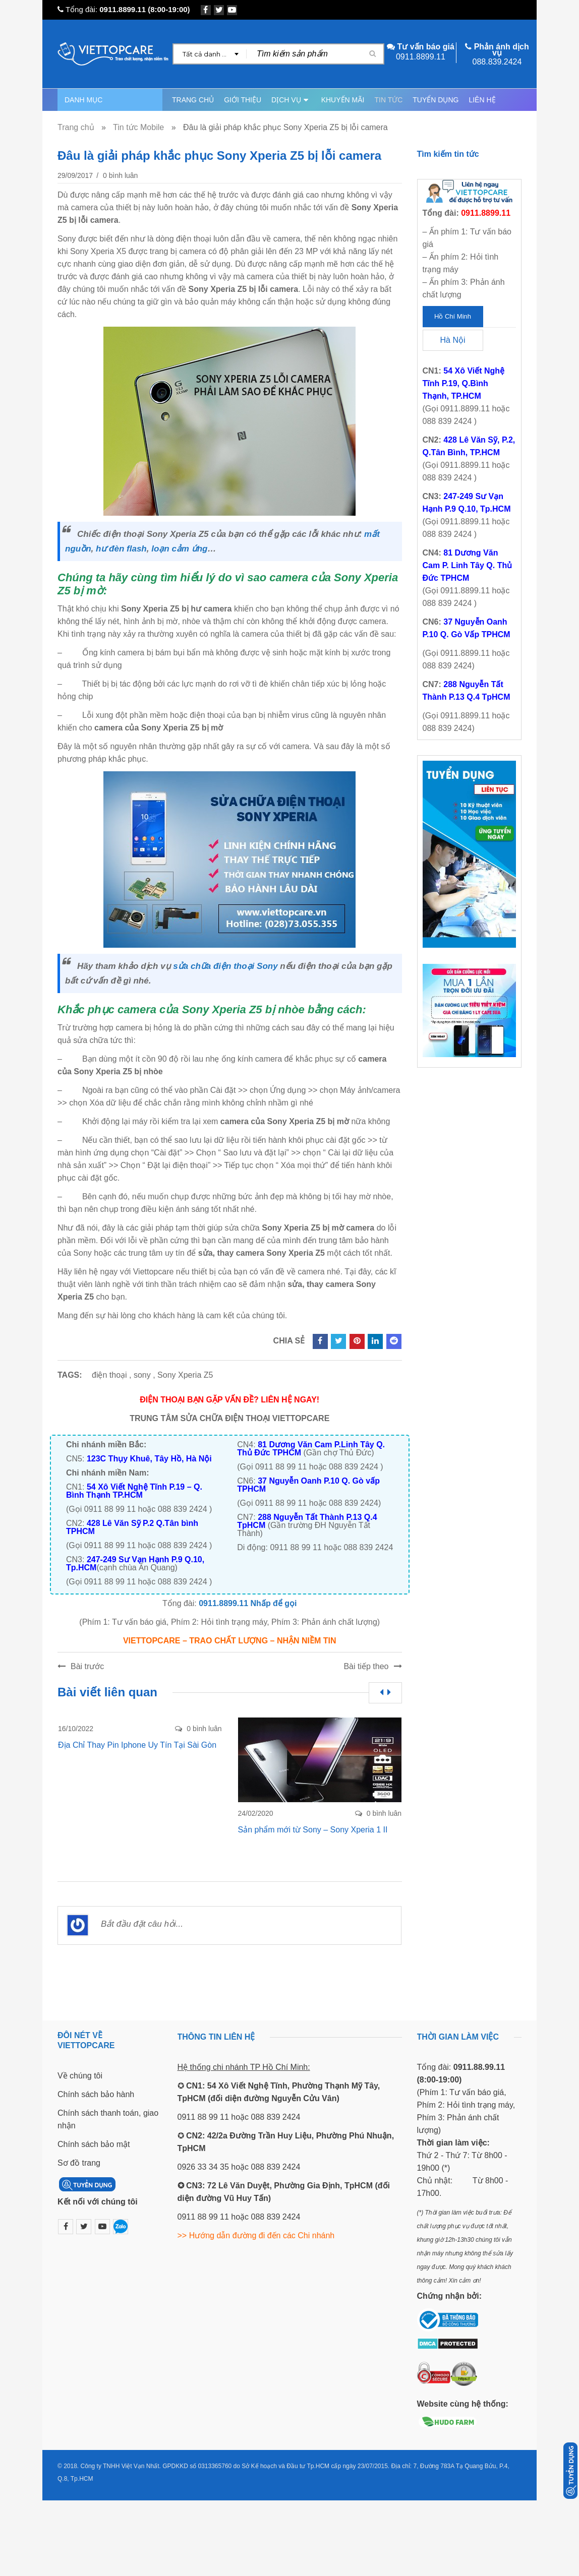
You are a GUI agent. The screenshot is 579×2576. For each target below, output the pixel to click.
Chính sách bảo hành (95, 2094)
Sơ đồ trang (78, 2163)
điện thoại (109, 1375)
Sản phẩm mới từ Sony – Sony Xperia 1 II (313, 1829)
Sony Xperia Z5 (185, 1375)
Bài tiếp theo (365, 1666)
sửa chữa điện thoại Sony (225, 966)
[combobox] (209, 53)
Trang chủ (75, 127)
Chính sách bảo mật (93, 2144)
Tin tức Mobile (138, 127)
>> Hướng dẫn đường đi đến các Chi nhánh (256, 2235)
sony (142, 1375)
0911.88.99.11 (479, 2067)
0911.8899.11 (122, 9)
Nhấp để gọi (274, 1603)
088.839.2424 (497, 61)
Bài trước (87, 1666)
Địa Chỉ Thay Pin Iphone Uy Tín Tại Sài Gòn (137, 1745)
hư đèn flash (121, 549)
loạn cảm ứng (179, 549)
